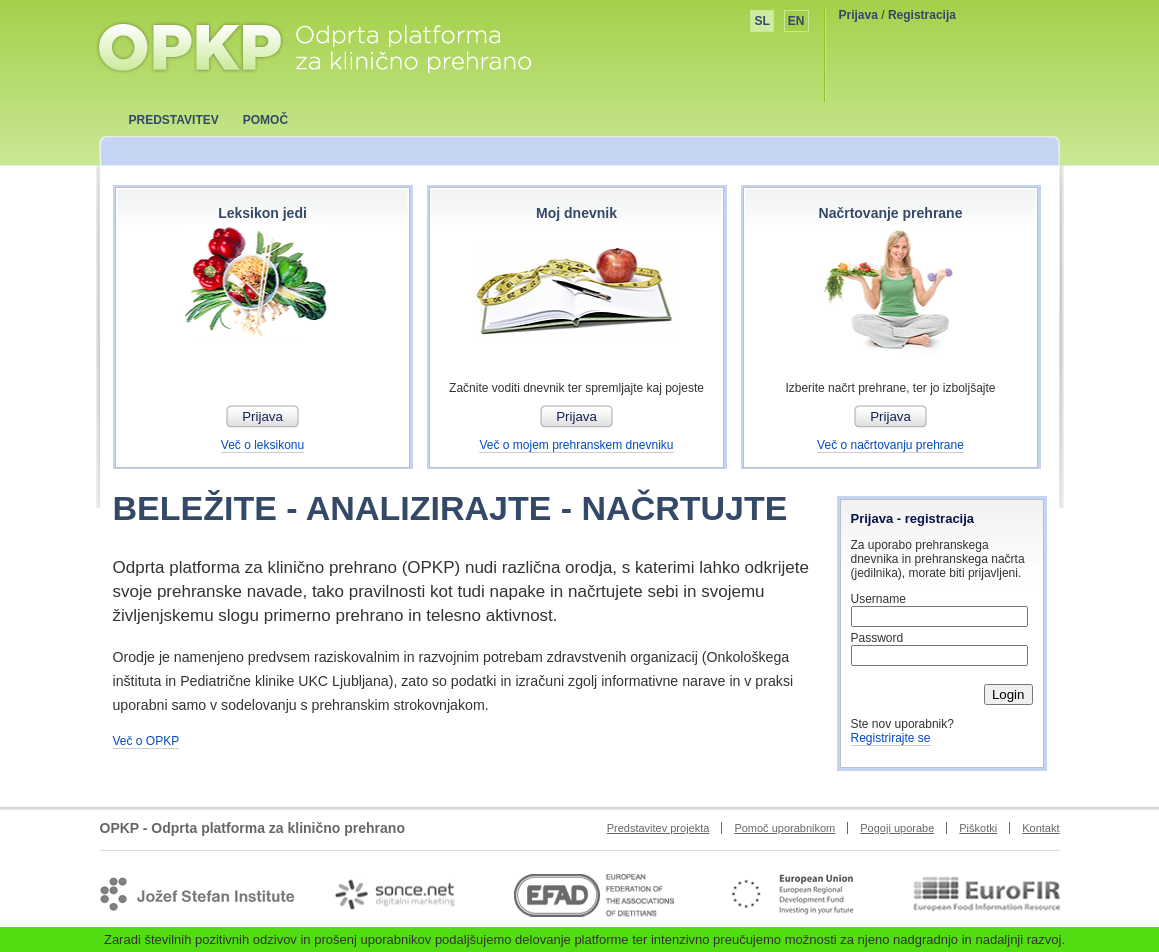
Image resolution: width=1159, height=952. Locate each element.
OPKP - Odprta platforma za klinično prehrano (313, 47)
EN (796, 21)
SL (761, 21)
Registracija (922, 15)
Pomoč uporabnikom (784, 828)
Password (877, 638)
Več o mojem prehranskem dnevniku (576, 445)
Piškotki (978, 828)
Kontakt (1040, 828)
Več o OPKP (146, 741)
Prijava (858, 15)
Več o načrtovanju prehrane (890, 445)
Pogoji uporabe (897, 828)
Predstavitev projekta (658, 828)
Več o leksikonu (262, 445)
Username (878, 599)
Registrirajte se (891, 738)
